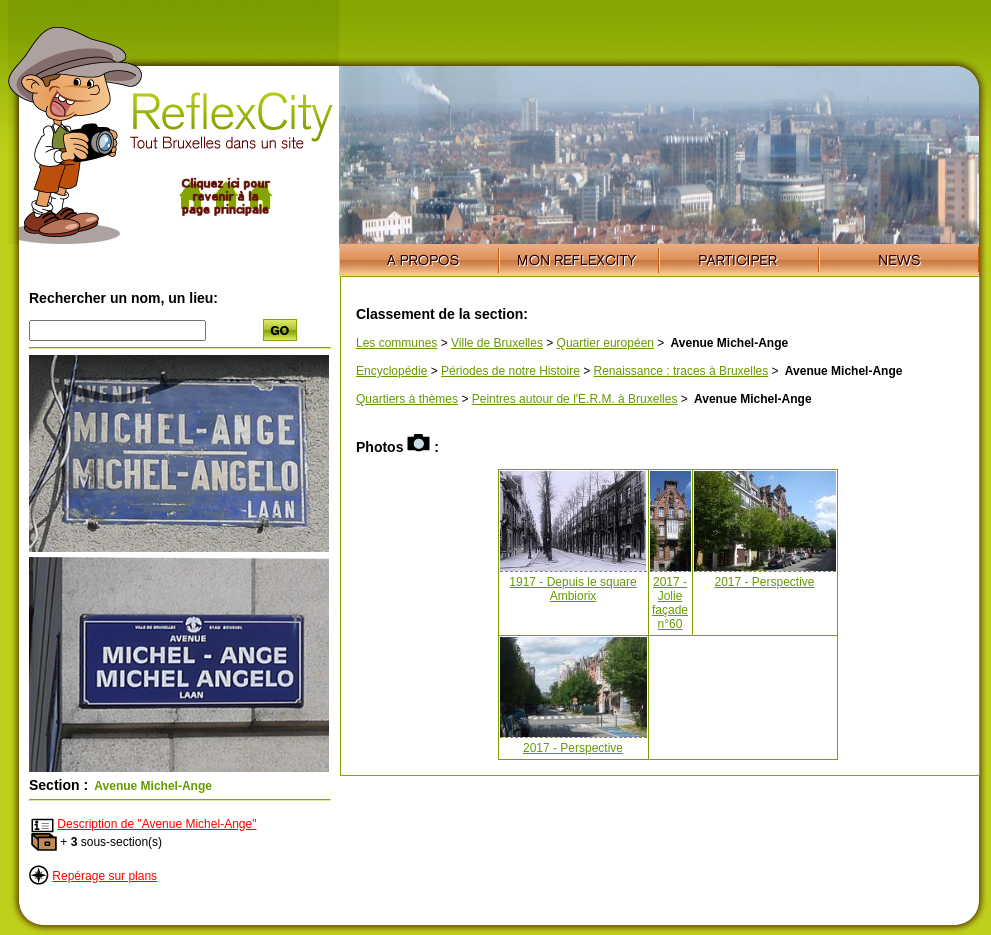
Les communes (396, 343)
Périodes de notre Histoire (510, 371)
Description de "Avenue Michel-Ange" (156, 824)
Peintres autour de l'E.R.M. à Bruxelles (575, 399)
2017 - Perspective (764, 582)
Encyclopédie (391, 371)
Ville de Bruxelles (497, 343)
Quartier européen (605, 343)
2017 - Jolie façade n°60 (670, 603)
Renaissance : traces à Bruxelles (681, 371)
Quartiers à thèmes (407, 399)
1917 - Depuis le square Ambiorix (572, 589)
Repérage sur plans (104, 876)
